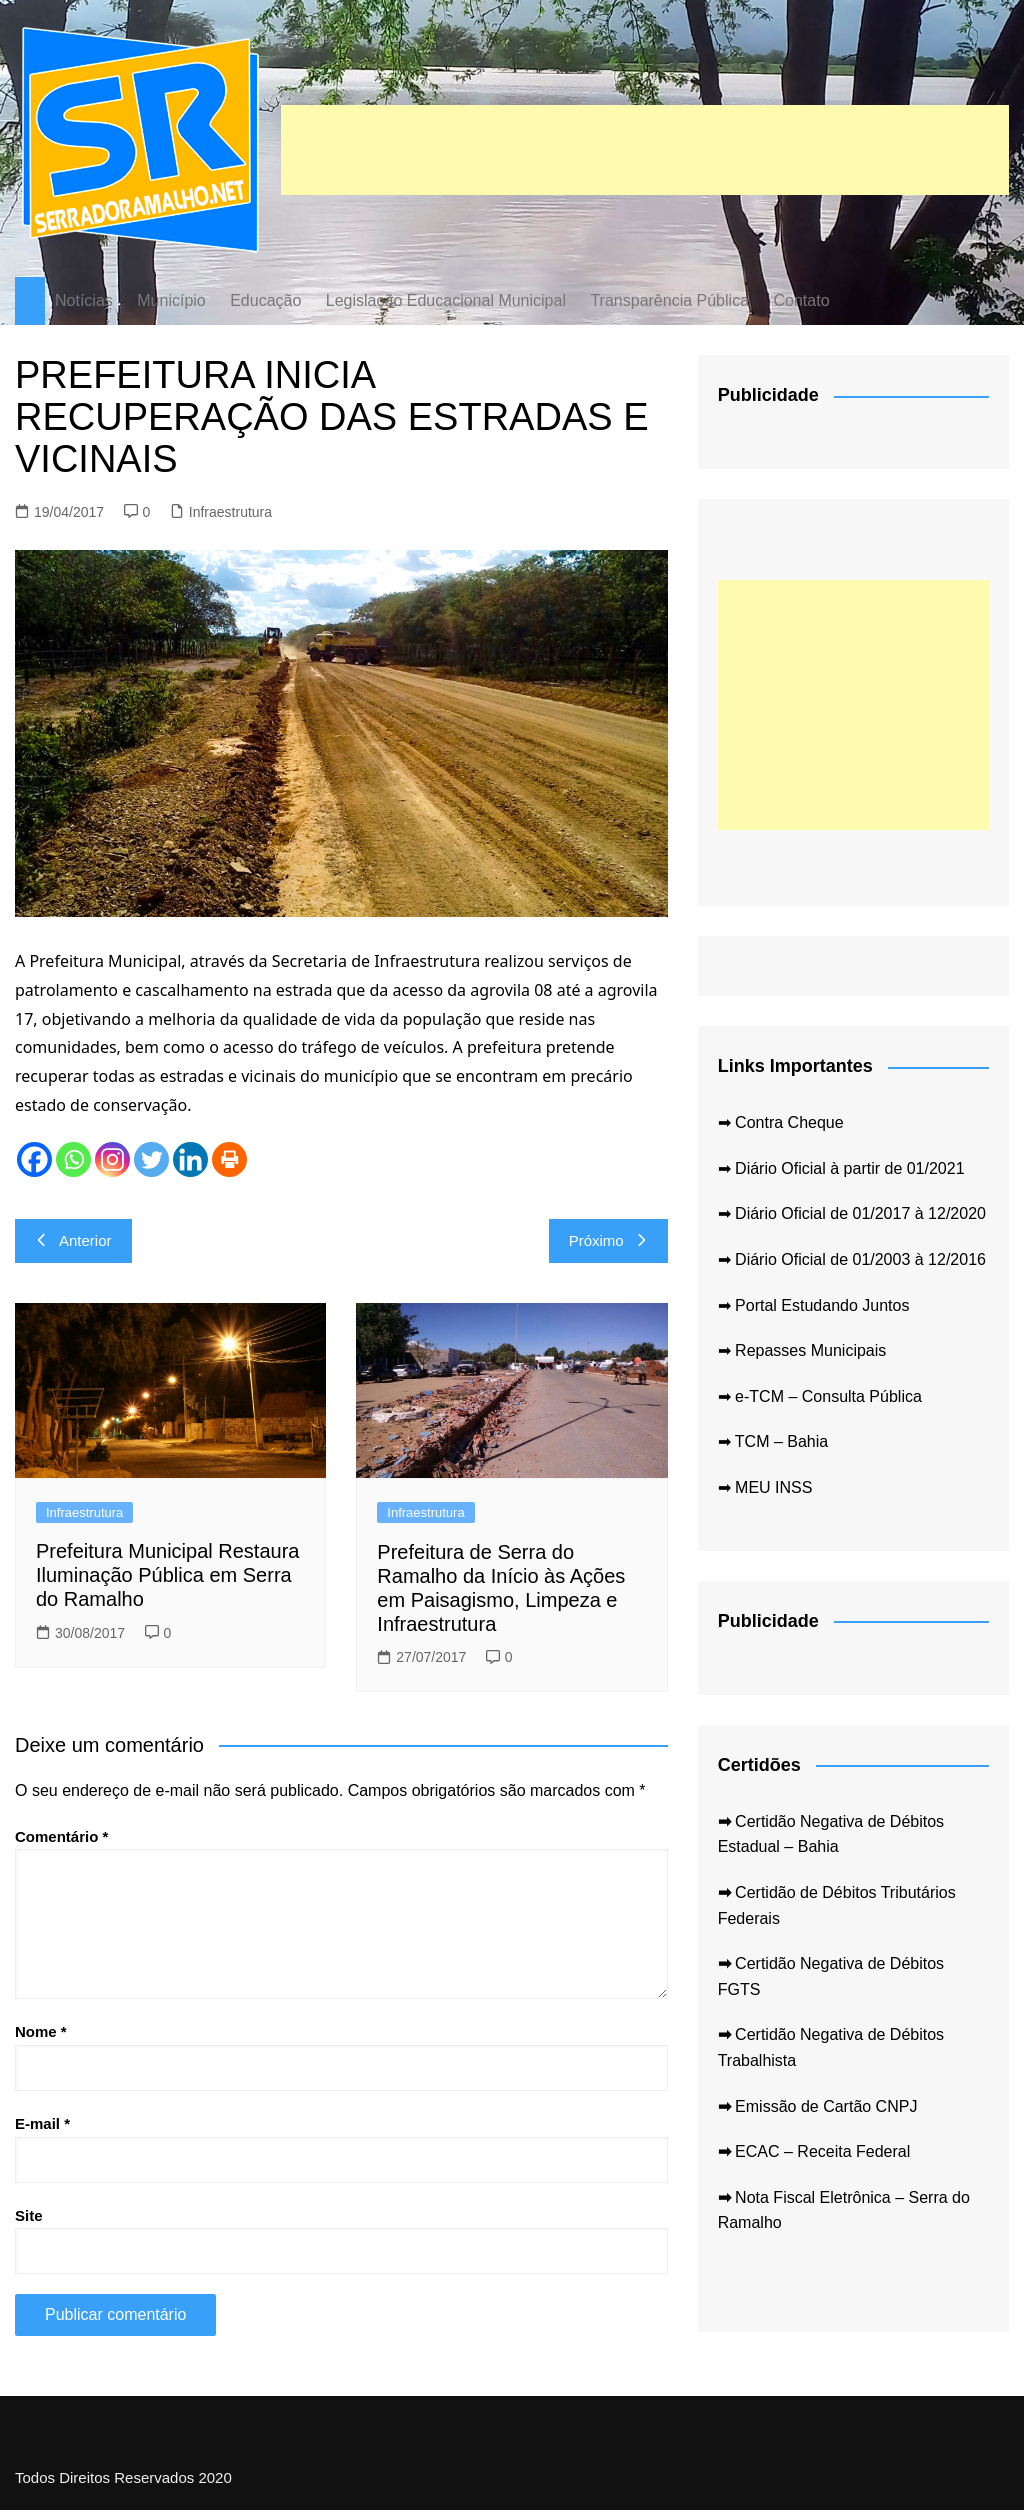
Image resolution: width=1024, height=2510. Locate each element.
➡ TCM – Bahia (773, 1441)
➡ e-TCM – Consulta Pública (820, 1396)
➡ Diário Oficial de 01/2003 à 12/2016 (852, 1259)
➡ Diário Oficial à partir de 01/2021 (841, 1168)
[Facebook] (34, 1159)
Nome (41, 2031)
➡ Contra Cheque (781, 1122)
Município (171, 300)
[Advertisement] (645, 150)
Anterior (73, 1240)
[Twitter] (151, 1159)
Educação (265, 300)
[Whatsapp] (73, 1159)
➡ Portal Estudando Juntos (814, 1305)
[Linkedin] (190, 1159)
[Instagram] (112, 1159)
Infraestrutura (230, 512)
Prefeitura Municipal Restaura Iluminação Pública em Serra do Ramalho (167, 1575)
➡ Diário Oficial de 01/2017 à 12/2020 (852, 1213)
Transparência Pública (669, 300)
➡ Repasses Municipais (802, 1350)
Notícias (84, 300)
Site (29, 2215)
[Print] (229, 1159)
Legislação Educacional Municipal (446, 300)
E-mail (42, 2123)
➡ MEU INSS (765, 1487)
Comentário (61, 1836)
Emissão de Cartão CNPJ (818, 2106)
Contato (801, 300)
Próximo (608, 1240)
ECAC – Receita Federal (814, 2151)
